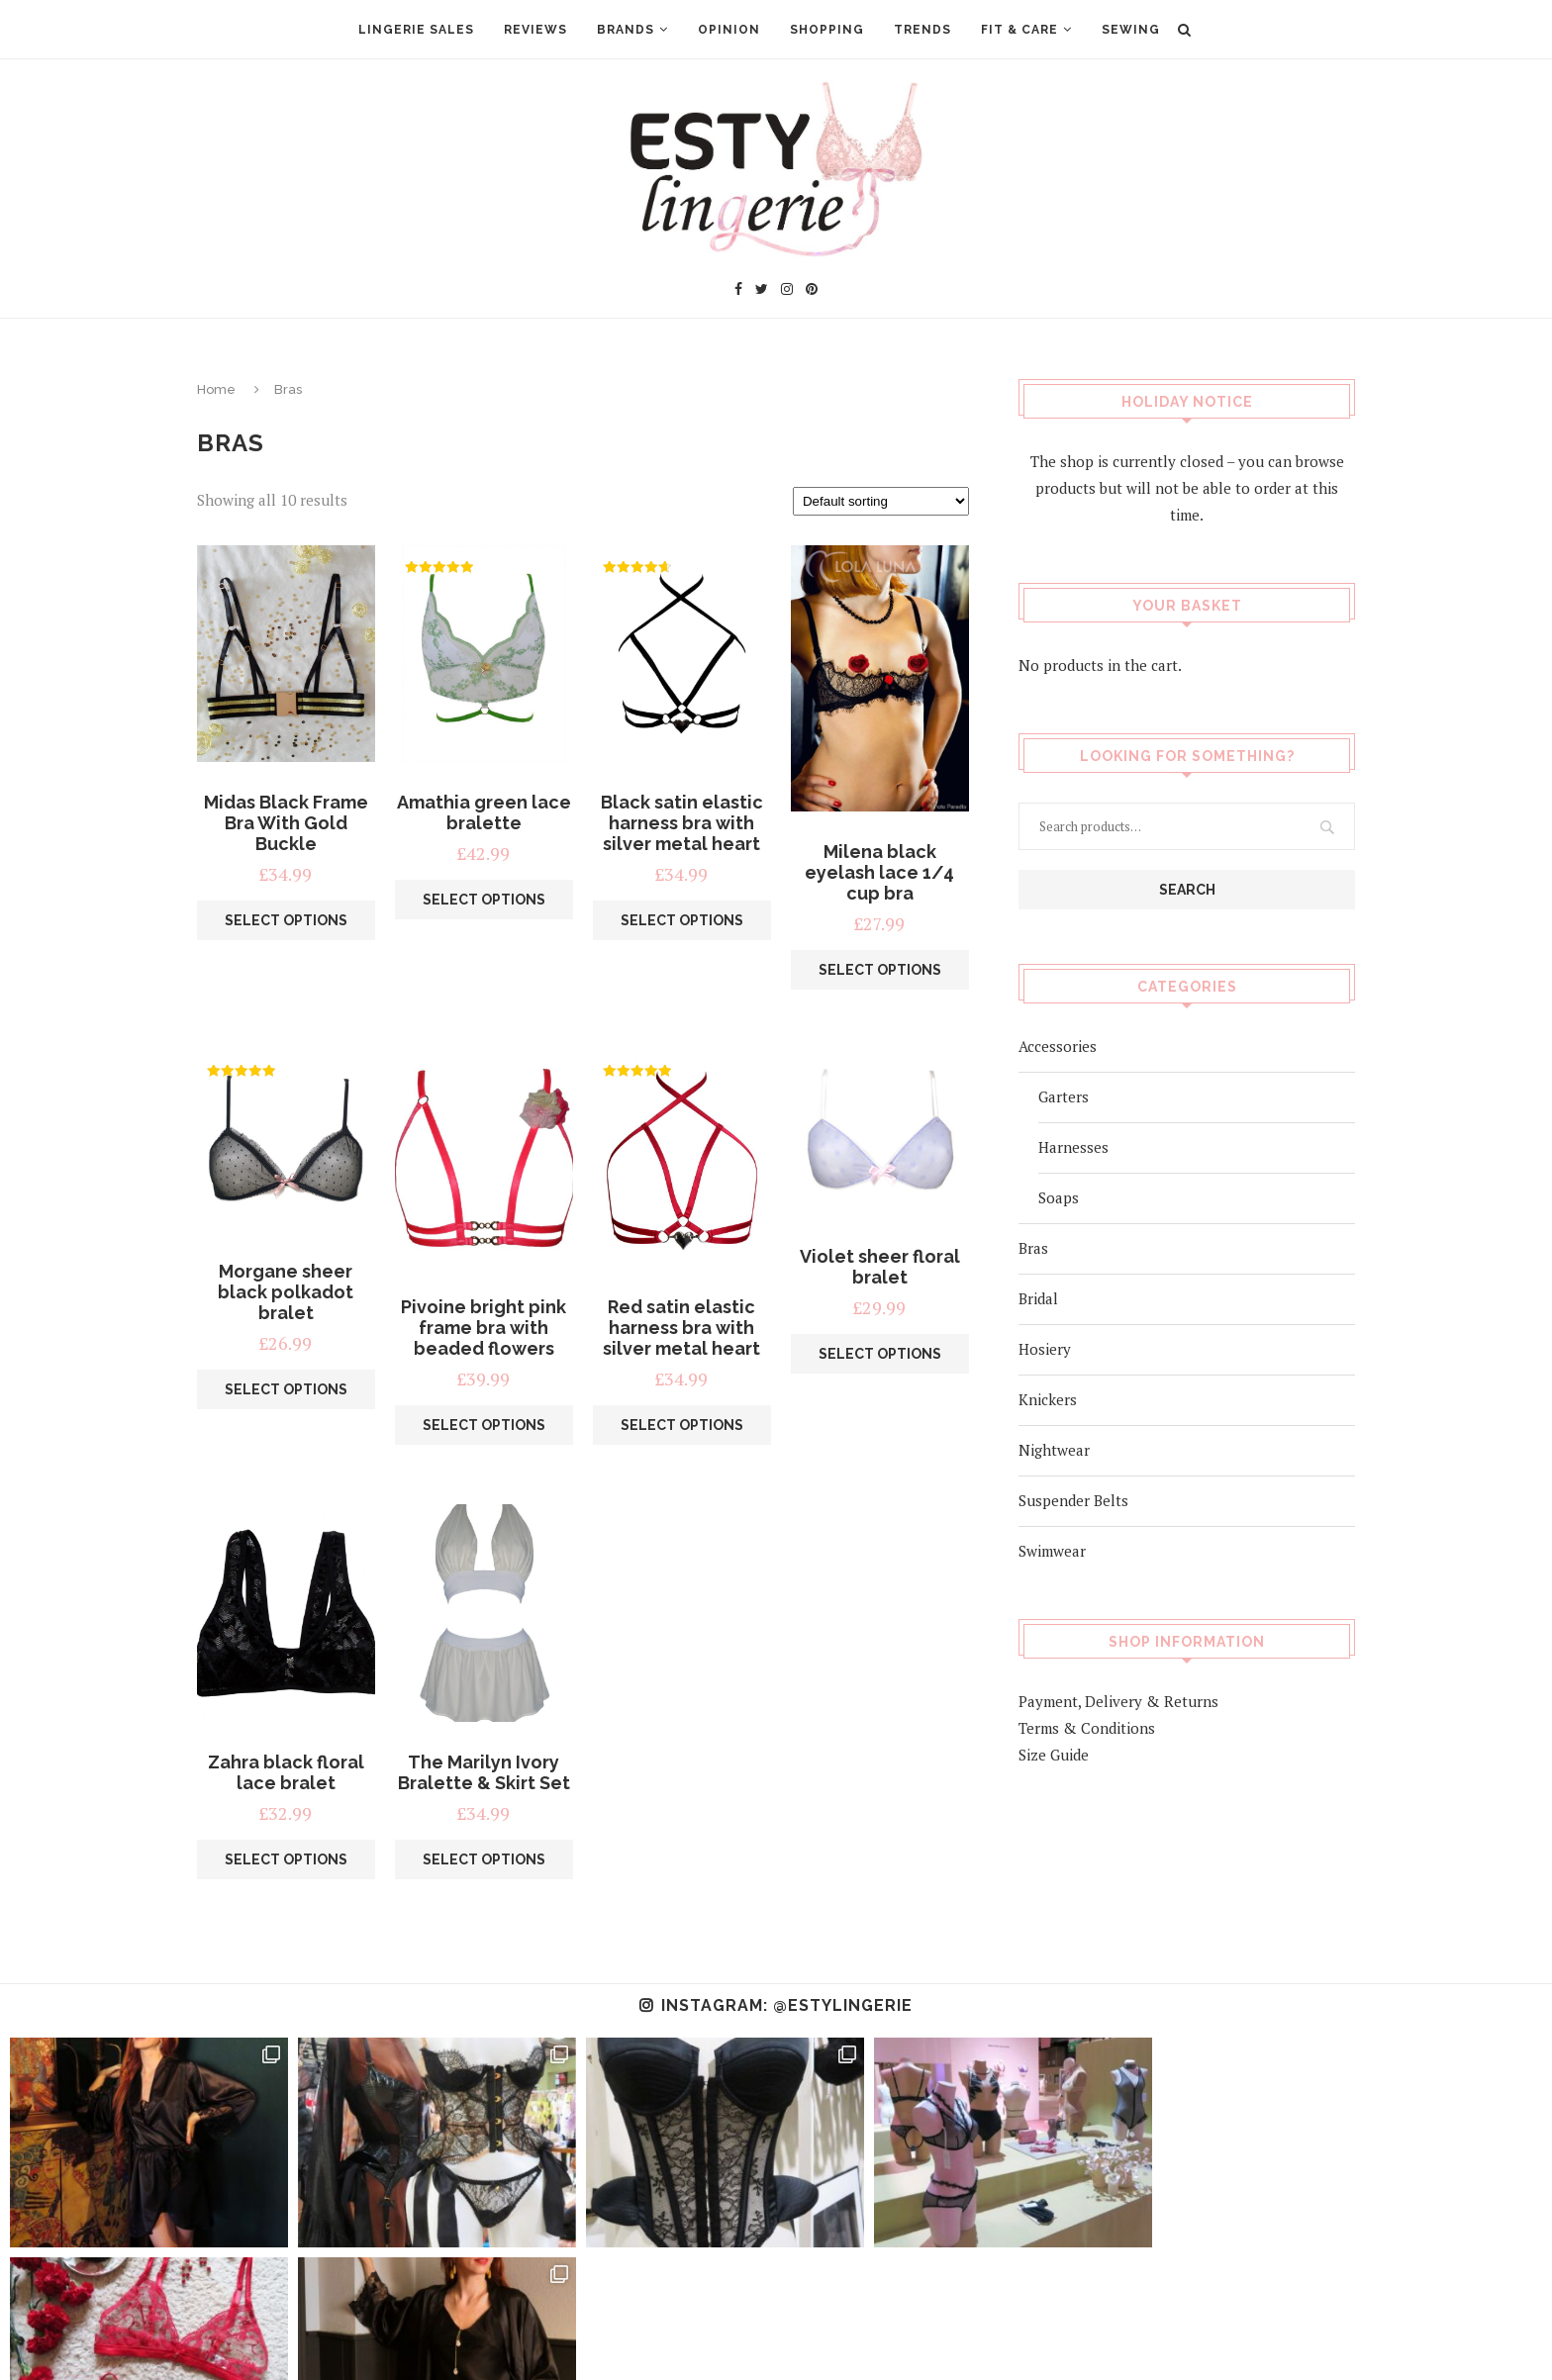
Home (216, 389)
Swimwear (1052, 1550)
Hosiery (1044, 1348)
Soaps (1058, 1196)
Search (1187, 889)
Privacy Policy (913, 2335)
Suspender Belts (1073, 1499)
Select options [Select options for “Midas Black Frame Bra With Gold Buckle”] (286, 920)
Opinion (729, 30)
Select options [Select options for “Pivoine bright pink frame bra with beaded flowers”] (484, 1425)
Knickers (1047, 1398)
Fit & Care (1019, 30)
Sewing (1131, 30)
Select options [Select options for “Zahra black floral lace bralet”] (286, 1859)
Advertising (705, 2335)
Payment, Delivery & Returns (1118, 1700)
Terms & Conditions (1086, 1727)
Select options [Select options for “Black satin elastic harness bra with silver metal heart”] (682, 920)
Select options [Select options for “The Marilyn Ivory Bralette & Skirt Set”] (484, 1859)
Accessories (1057, 1045)
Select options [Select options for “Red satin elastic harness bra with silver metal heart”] (682, 1425)
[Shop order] (881, 501)
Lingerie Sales (416, 30)
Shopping (827, 30)
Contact (805, 2335)
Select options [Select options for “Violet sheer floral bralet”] (880, 1354)
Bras (1033, 1247)
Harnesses (1073, 1146)
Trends (922, 30)
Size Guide (1053, 1753)
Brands (625, 30)
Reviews (535, 30)
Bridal (1038, 1297)
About (612, 2335)
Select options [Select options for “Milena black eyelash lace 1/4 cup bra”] (880, 970)
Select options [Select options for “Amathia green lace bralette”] (484, 899)
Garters (1063, 1095)
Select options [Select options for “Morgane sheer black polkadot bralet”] (286, 1389)
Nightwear (1054, 1449)
